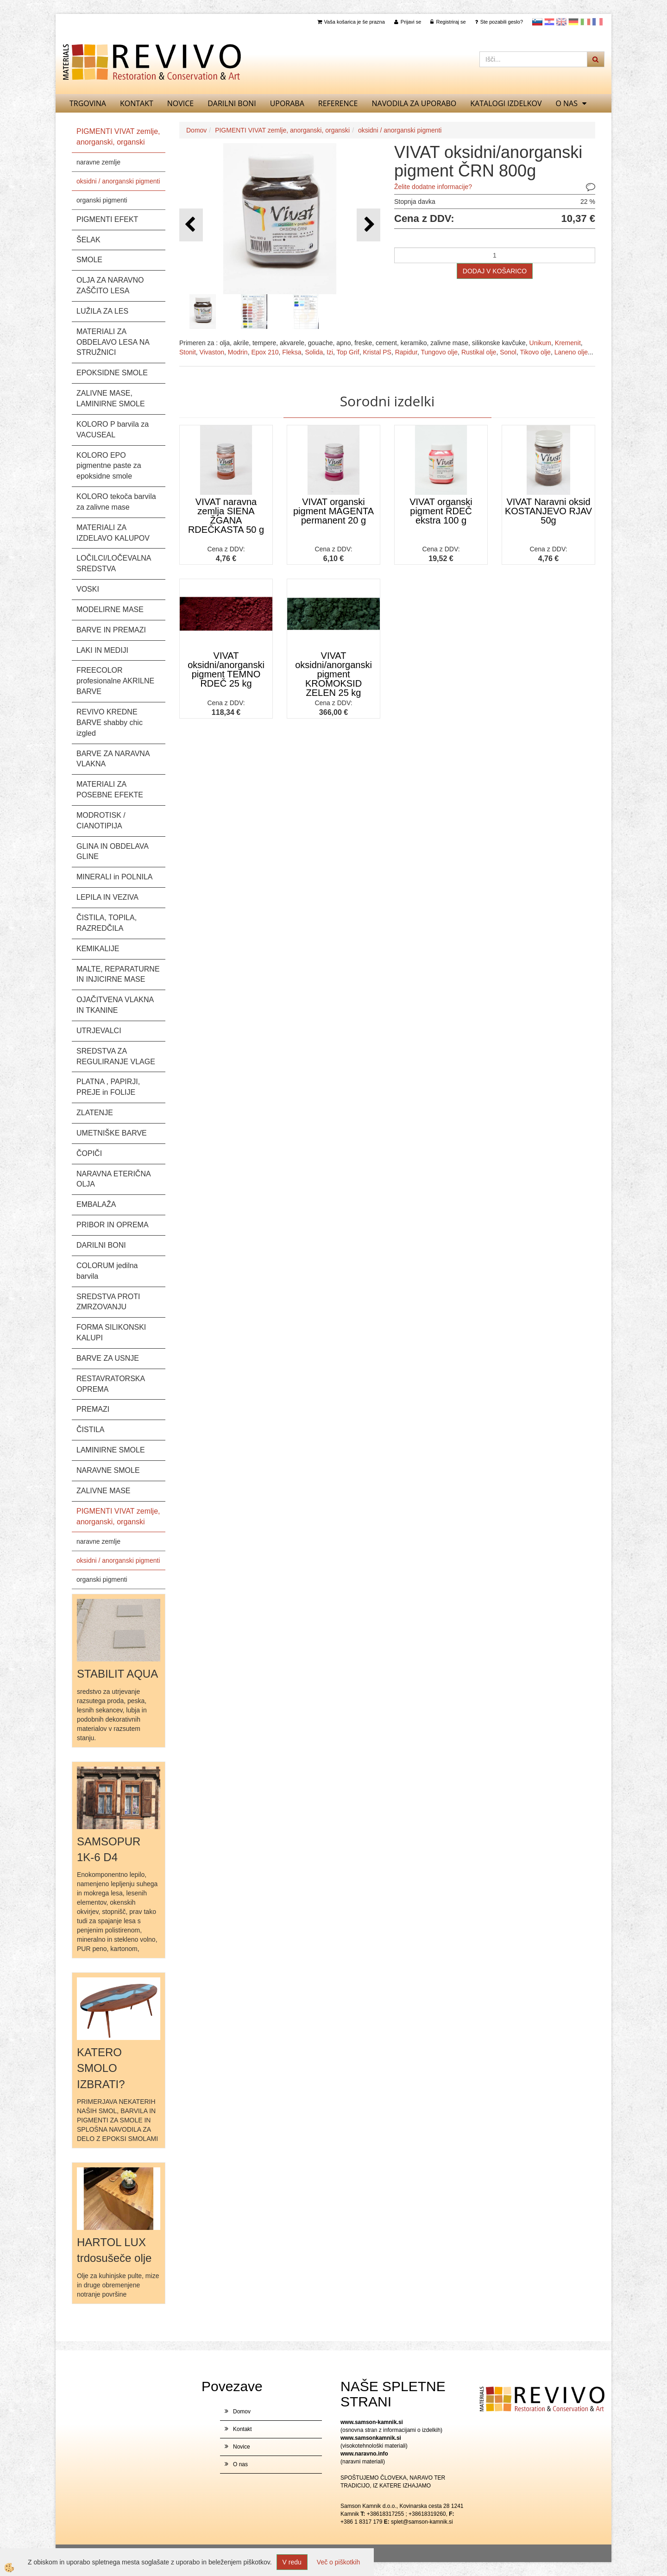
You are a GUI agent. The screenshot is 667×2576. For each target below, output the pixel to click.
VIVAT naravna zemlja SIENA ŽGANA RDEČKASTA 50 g (226, 516)
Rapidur (406, 352)
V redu (292, 2562)
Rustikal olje (478, 352)
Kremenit (568, 343)
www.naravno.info (364, 2453)
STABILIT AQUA (117, 1673)
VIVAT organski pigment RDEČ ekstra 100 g (440, 511)
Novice (180, 103)
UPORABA (287, 103)
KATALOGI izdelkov (505, 103)
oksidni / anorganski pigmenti (118, 181)
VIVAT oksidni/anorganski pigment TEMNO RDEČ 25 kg (226, 669)
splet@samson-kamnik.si (422, 2522)
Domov (196, 130)
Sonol (508, 352)
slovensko (537, 21)
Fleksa (291, 352)
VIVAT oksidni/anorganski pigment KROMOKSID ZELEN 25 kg (333, 674)
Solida (314, 352)
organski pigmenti (101, 200)
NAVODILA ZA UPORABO (414, 103)
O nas (566, 103)
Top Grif (348, 352)
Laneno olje (571, 352)
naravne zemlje (98, 162)
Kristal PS (377, 352)
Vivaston (212, 352)
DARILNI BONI (232, 103)
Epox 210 (264, 352)
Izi (330, 352)
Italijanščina (585, 21)
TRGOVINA (87, 103)
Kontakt (136, 103)
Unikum (540, 343)
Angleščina (561, 21)
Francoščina (597, 21)
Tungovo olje (439, 352)
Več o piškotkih (338, 2562)
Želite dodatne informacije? (433, 186)
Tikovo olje (535, 352)
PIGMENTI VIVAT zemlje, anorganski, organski (282, 130)
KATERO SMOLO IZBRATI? (101, 2068)
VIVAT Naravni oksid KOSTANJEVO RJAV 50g (548, 511)
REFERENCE (338, 103)
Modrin (238, 352)
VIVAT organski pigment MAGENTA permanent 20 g (333, 511)
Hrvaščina (549, 21)
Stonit (187, 352)
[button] (368, 224)
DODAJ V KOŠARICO (495, 271)
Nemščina (573, 21)
